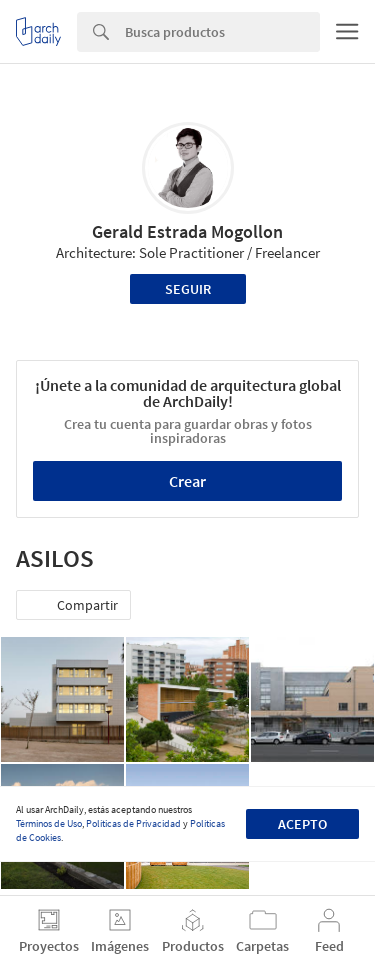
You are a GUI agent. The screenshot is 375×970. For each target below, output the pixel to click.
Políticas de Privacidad (133, 823)
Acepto (302, 824)
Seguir (188, 289)
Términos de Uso (49, 823)
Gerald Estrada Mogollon (187, 231)
